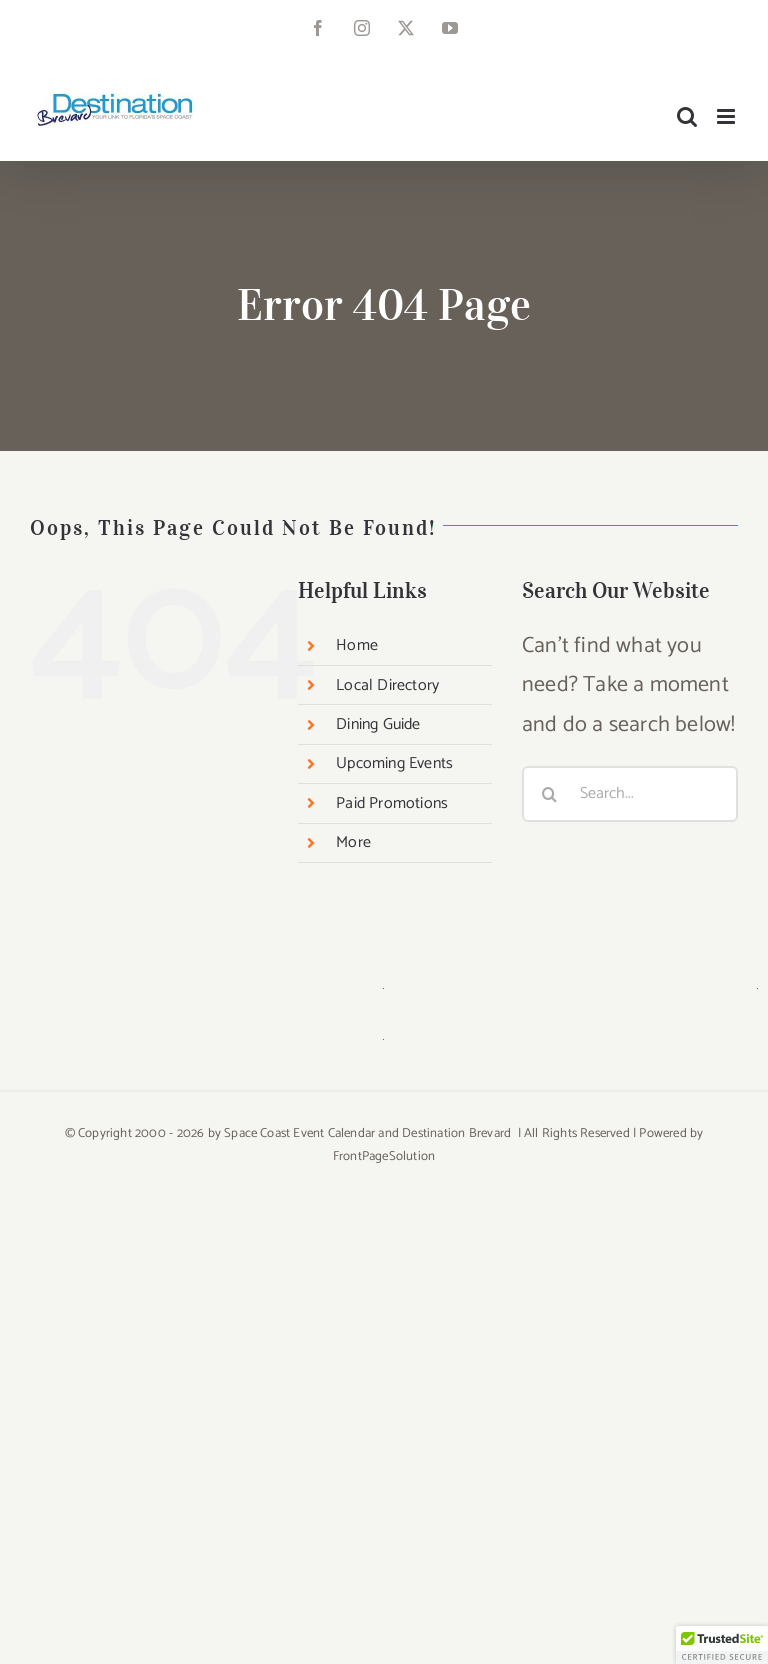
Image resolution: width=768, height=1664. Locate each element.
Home (357, 645)
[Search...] (630, 794)
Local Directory (387, 685)
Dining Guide (378, 724)
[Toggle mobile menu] (727, 116)
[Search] (550, 794)
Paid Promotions (392, 803)
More (353, 842)
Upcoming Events (394, 763)
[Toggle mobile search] (687, 116)
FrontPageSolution (384, 1156)
